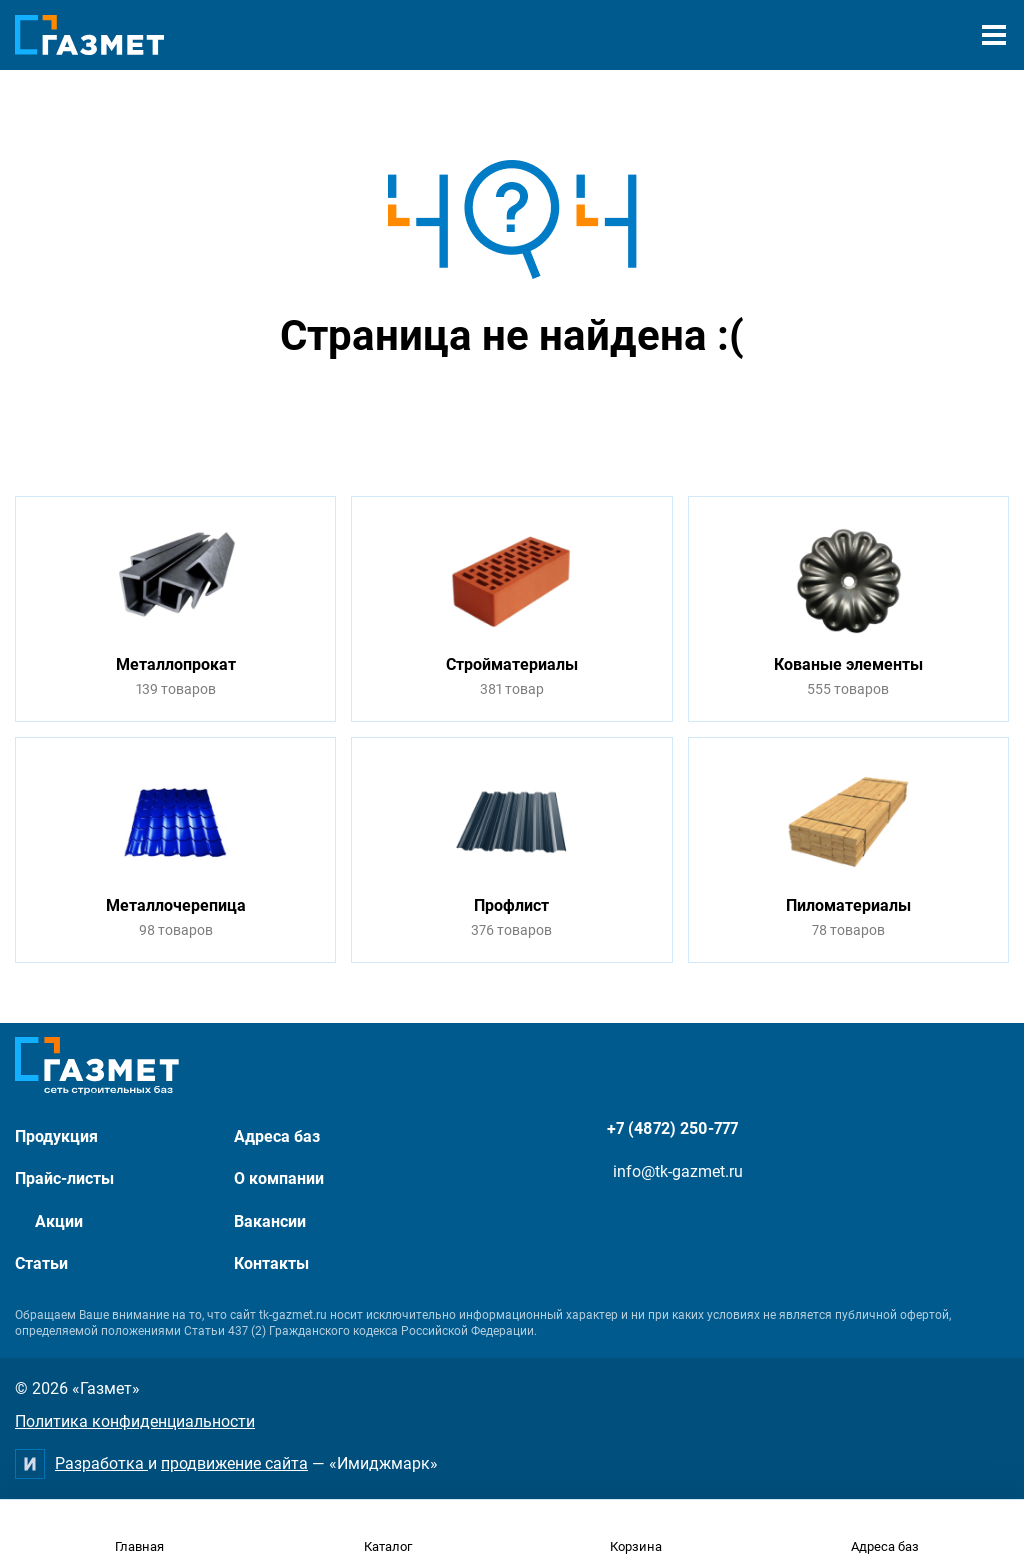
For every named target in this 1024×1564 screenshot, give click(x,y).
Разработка (101, 1463)
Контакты (271, 1263)
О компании (279, 1178)
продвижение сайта (234, 1463)
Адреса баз (277, 1136)
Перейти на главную (449, 411)
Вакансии (270, 1221)
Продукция (56, 1136)
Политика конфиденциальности (135, 1421)
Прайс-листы (64, 1178)
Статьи (41, 1263)
